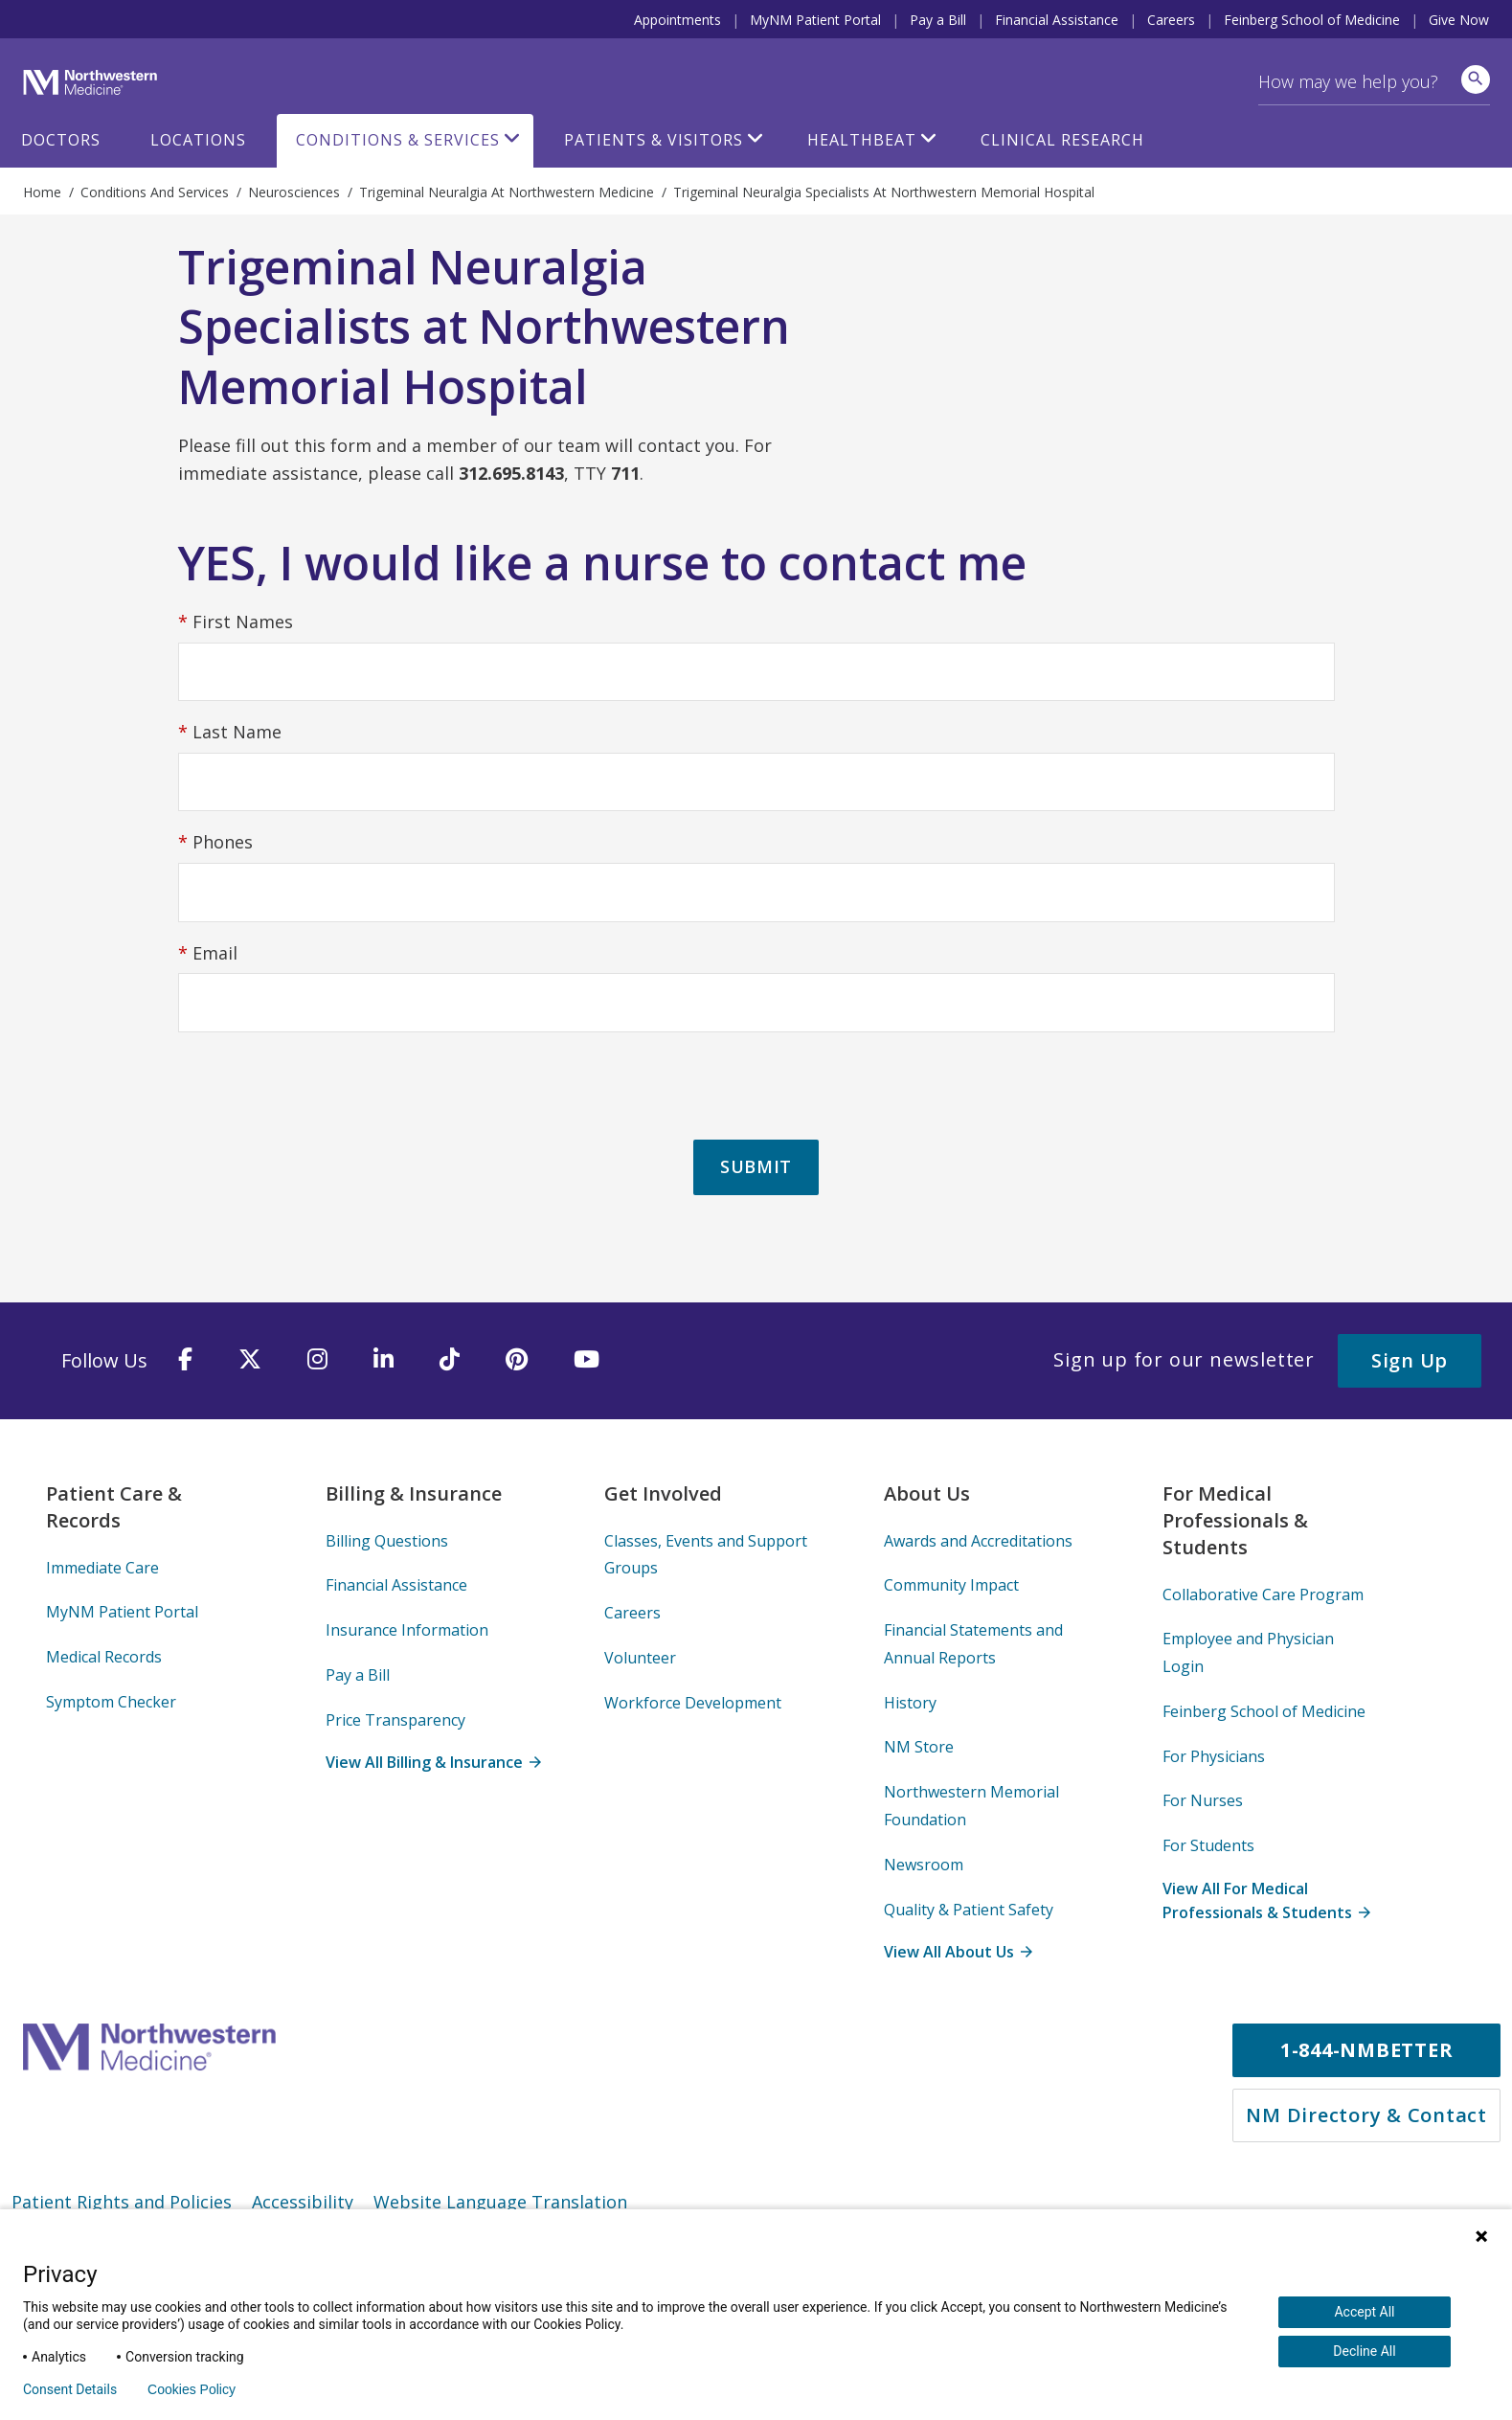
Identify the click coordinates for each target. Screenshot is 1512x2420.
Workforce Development (692, 1702)
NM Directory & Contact (1366, 2115)
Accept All (1364, 2311)
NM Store (919, 1746)
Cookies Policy (191, 2389)
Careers (1171, 20)
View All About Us (957, 1951)
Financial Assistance (1056, 20)
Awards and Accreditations (978, 1540)
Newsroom (923, 1864)
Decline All (1364, 2351)
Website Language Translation (500, 2201)
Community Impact (951, 1584)
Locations (198, 139)
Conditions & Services (398, 139)
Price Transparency (395, 1719)
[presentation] (323, 1087)
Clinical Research (1062, 139)
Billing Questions (387, 1540)
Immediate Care (102, 1567)
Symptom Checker (111, 1701)
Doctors (61, 139)
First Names (235, 623)
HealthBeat (861, 139)
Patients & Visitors (653, 139)
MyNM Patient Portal (815, 20)
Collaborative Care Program (1263, 1594)
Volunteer (640, 1657)
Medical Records (104, 1656)
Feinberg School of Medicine (1312, 20)
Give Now (1459, 20)
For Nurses (1202, 1800)
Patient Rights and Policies (121, 2201)
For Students (1208, 1845)
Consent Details (70, 2389)
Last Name (230, 733)
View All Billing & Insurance (433, 1762)
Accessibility (302, 2201)
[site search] (1475, 79)
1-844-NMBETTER (1367, 2050)
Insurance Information (407, 1629)
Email (207, 954)
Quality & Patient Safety (968, 1909)
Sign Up (1409, 1360)
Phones (215, 843)
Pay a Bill (938, 20)
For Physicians (1213, 1756)
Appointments (677, 20)
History (910, 1702)
